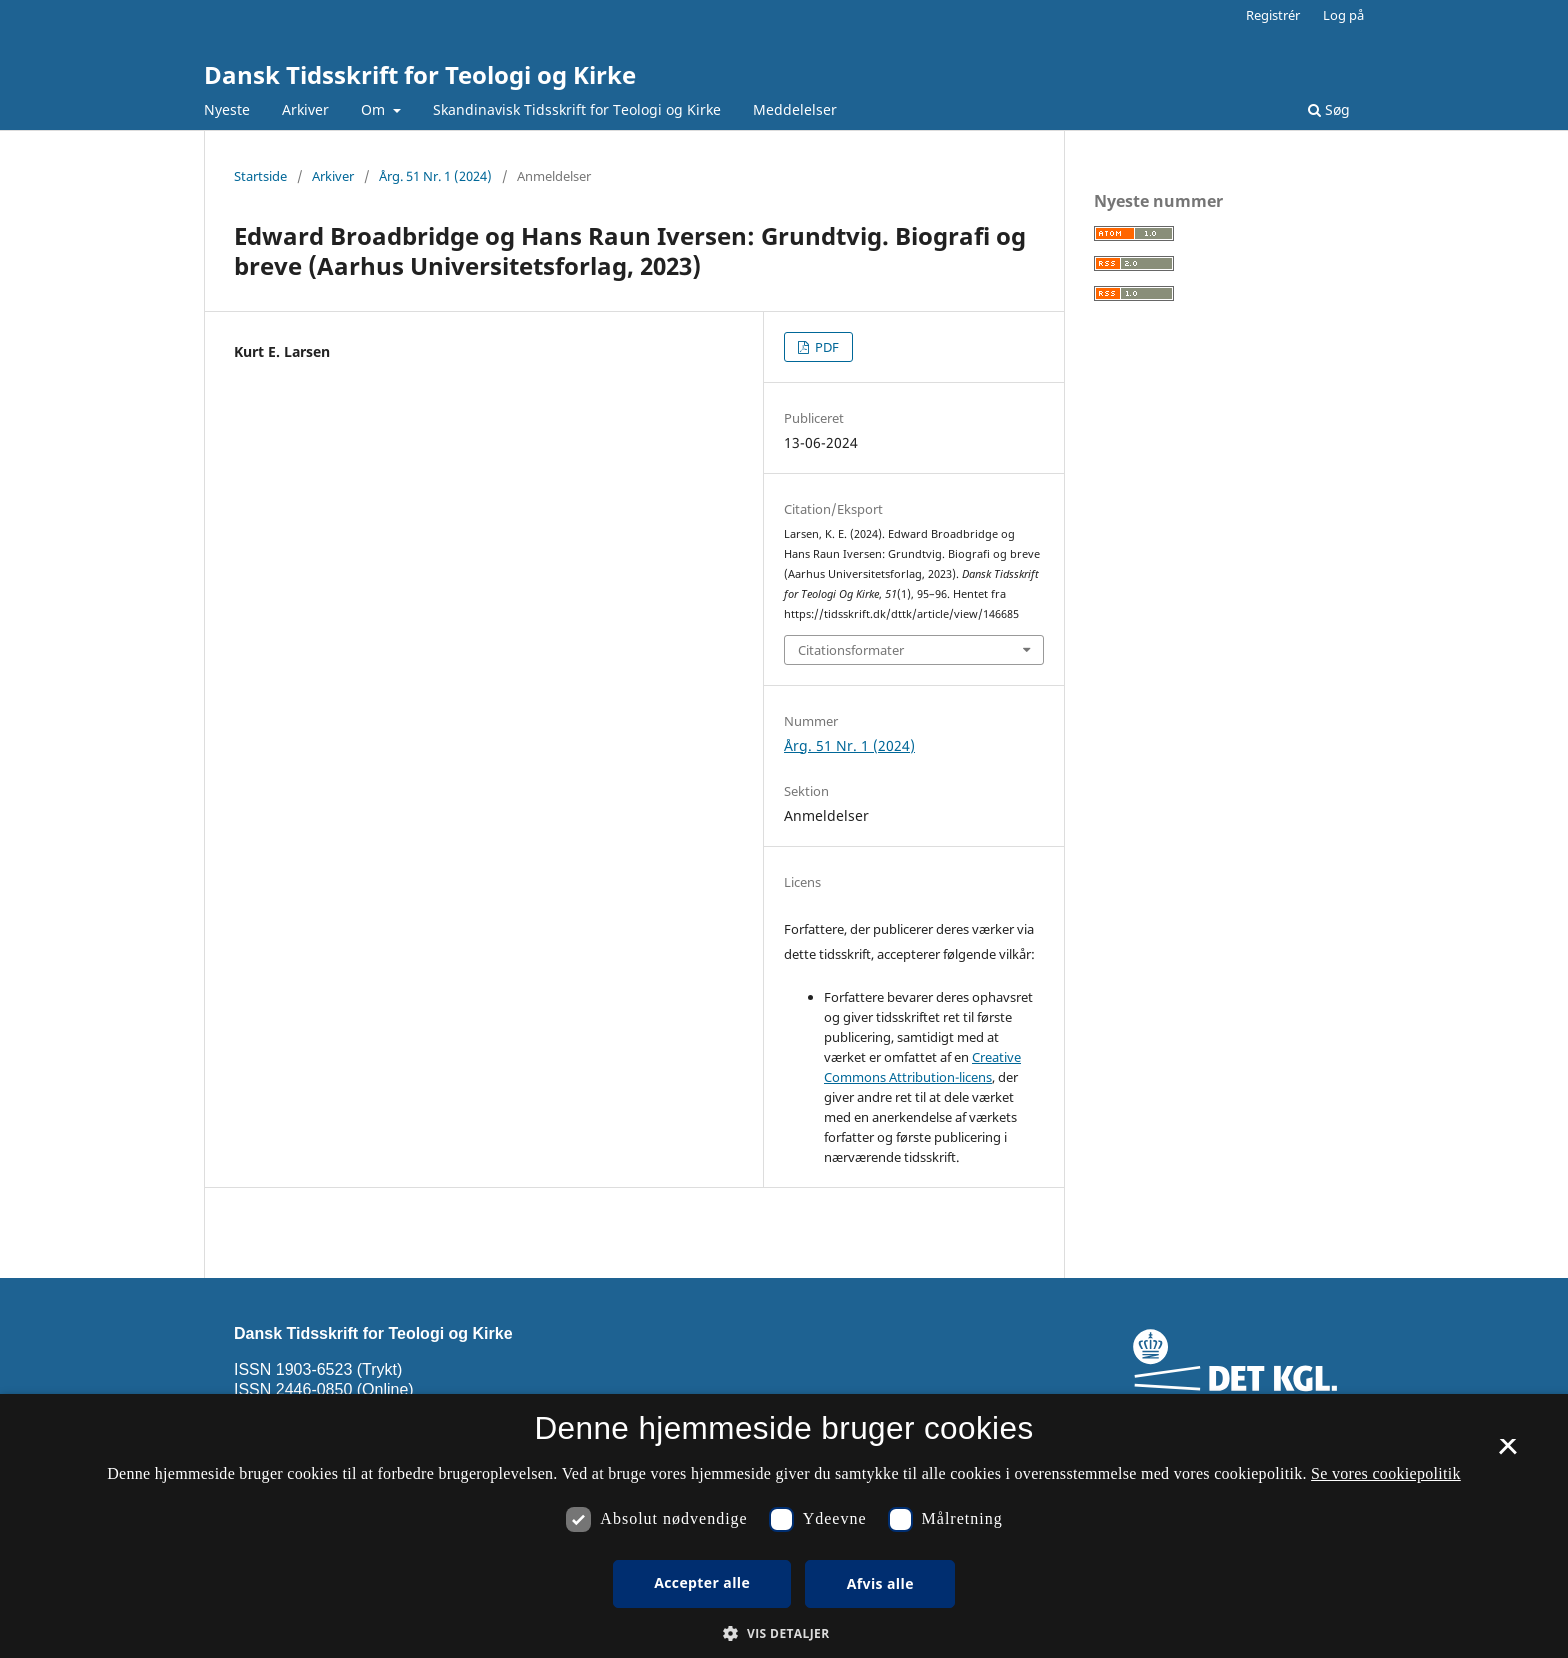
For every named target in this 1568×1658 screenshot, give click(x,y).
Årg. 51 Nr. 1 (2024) (435, 176)
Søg (1329, 109)
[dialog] (784, 1526)
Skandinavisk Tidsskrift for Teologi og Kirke (577, 109)
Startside (260, 176)
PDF (825, 347)
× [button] (1507, 1453)
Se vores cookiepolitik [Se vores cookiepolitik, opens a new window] (1386, 1473)
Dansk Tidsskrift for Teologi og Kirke (420, 74)
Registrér (1273, 15)
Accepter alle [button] (702, 1582)
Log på (1343, 15)
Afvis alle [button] (880, 1583)
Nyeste (227, 109)
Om (375, 109)
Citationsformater (851, 650)
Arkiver (305, 109)
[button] (783, 1633)
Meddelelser (795, 109)
